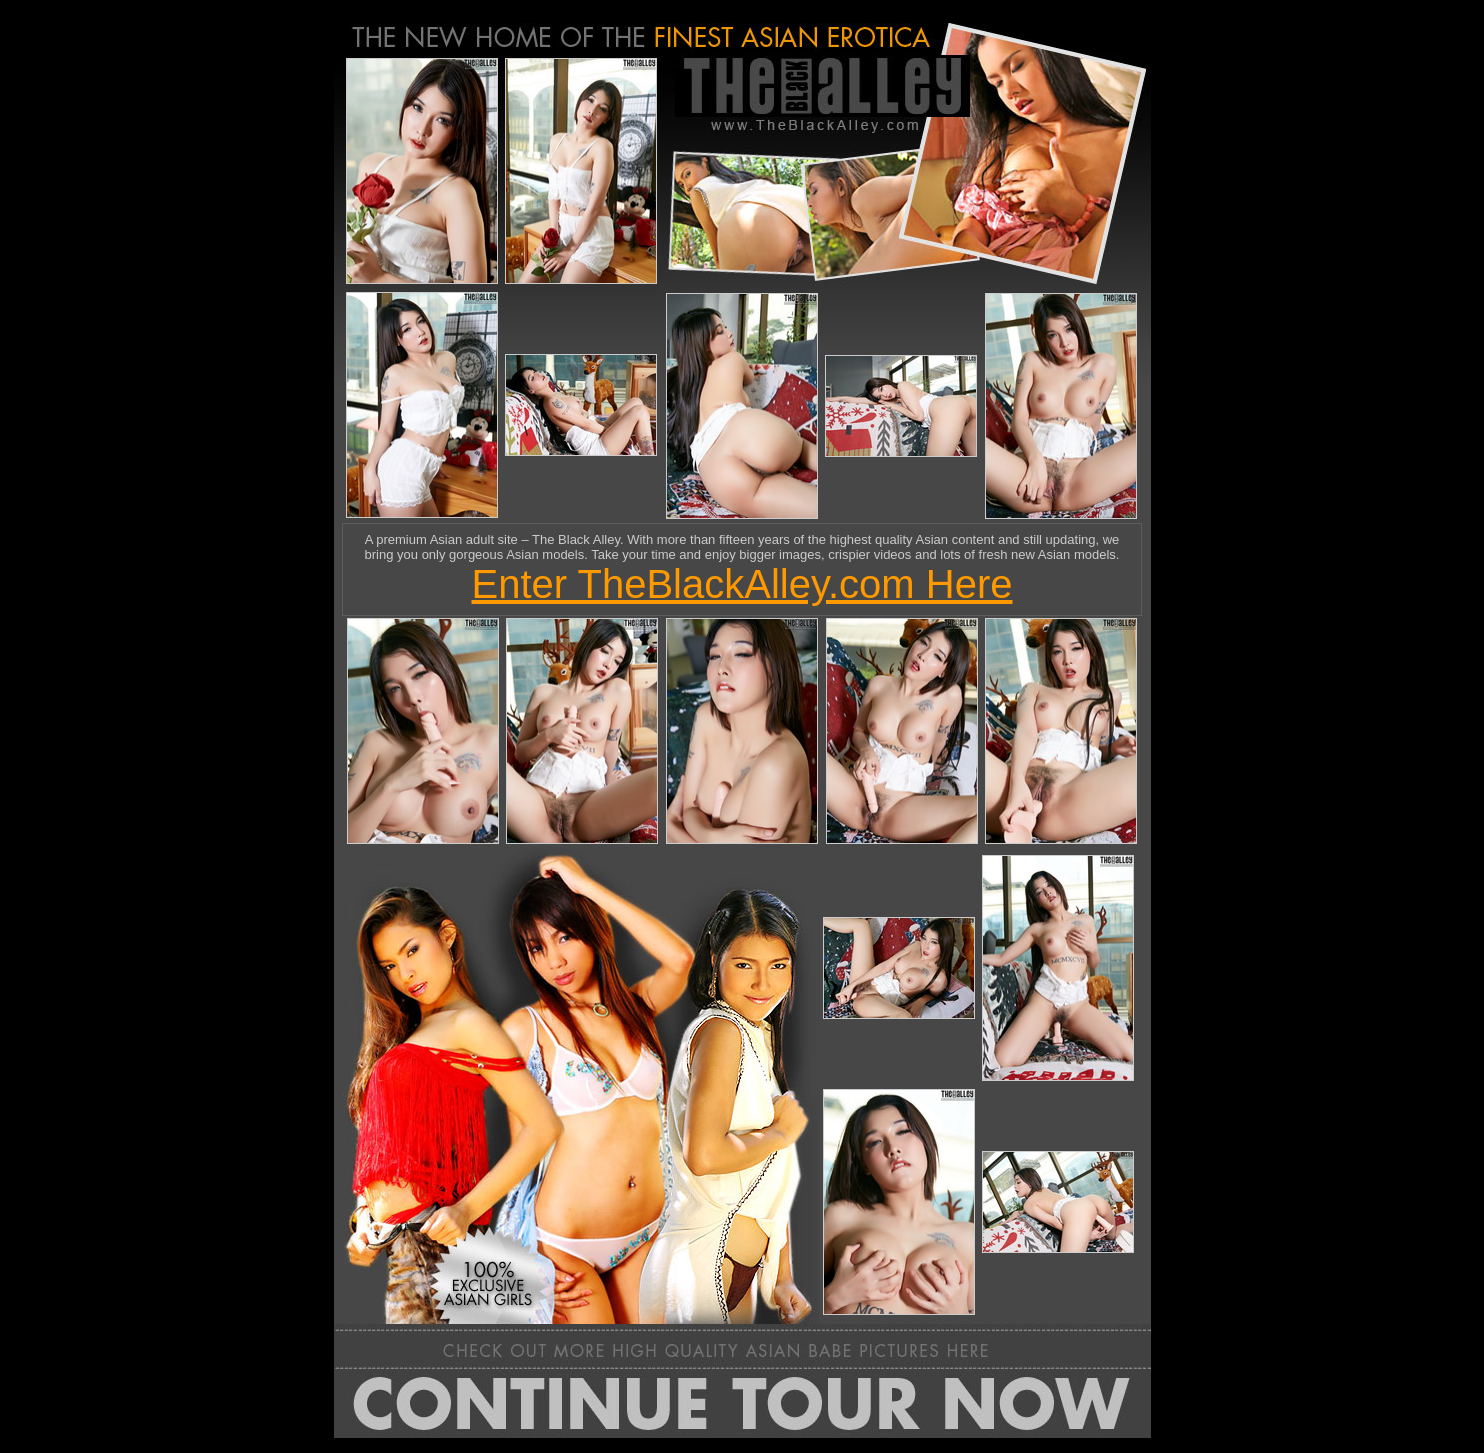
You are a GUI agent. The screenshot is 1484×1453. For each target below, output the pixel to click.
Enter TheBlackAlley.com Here (742, 584)
